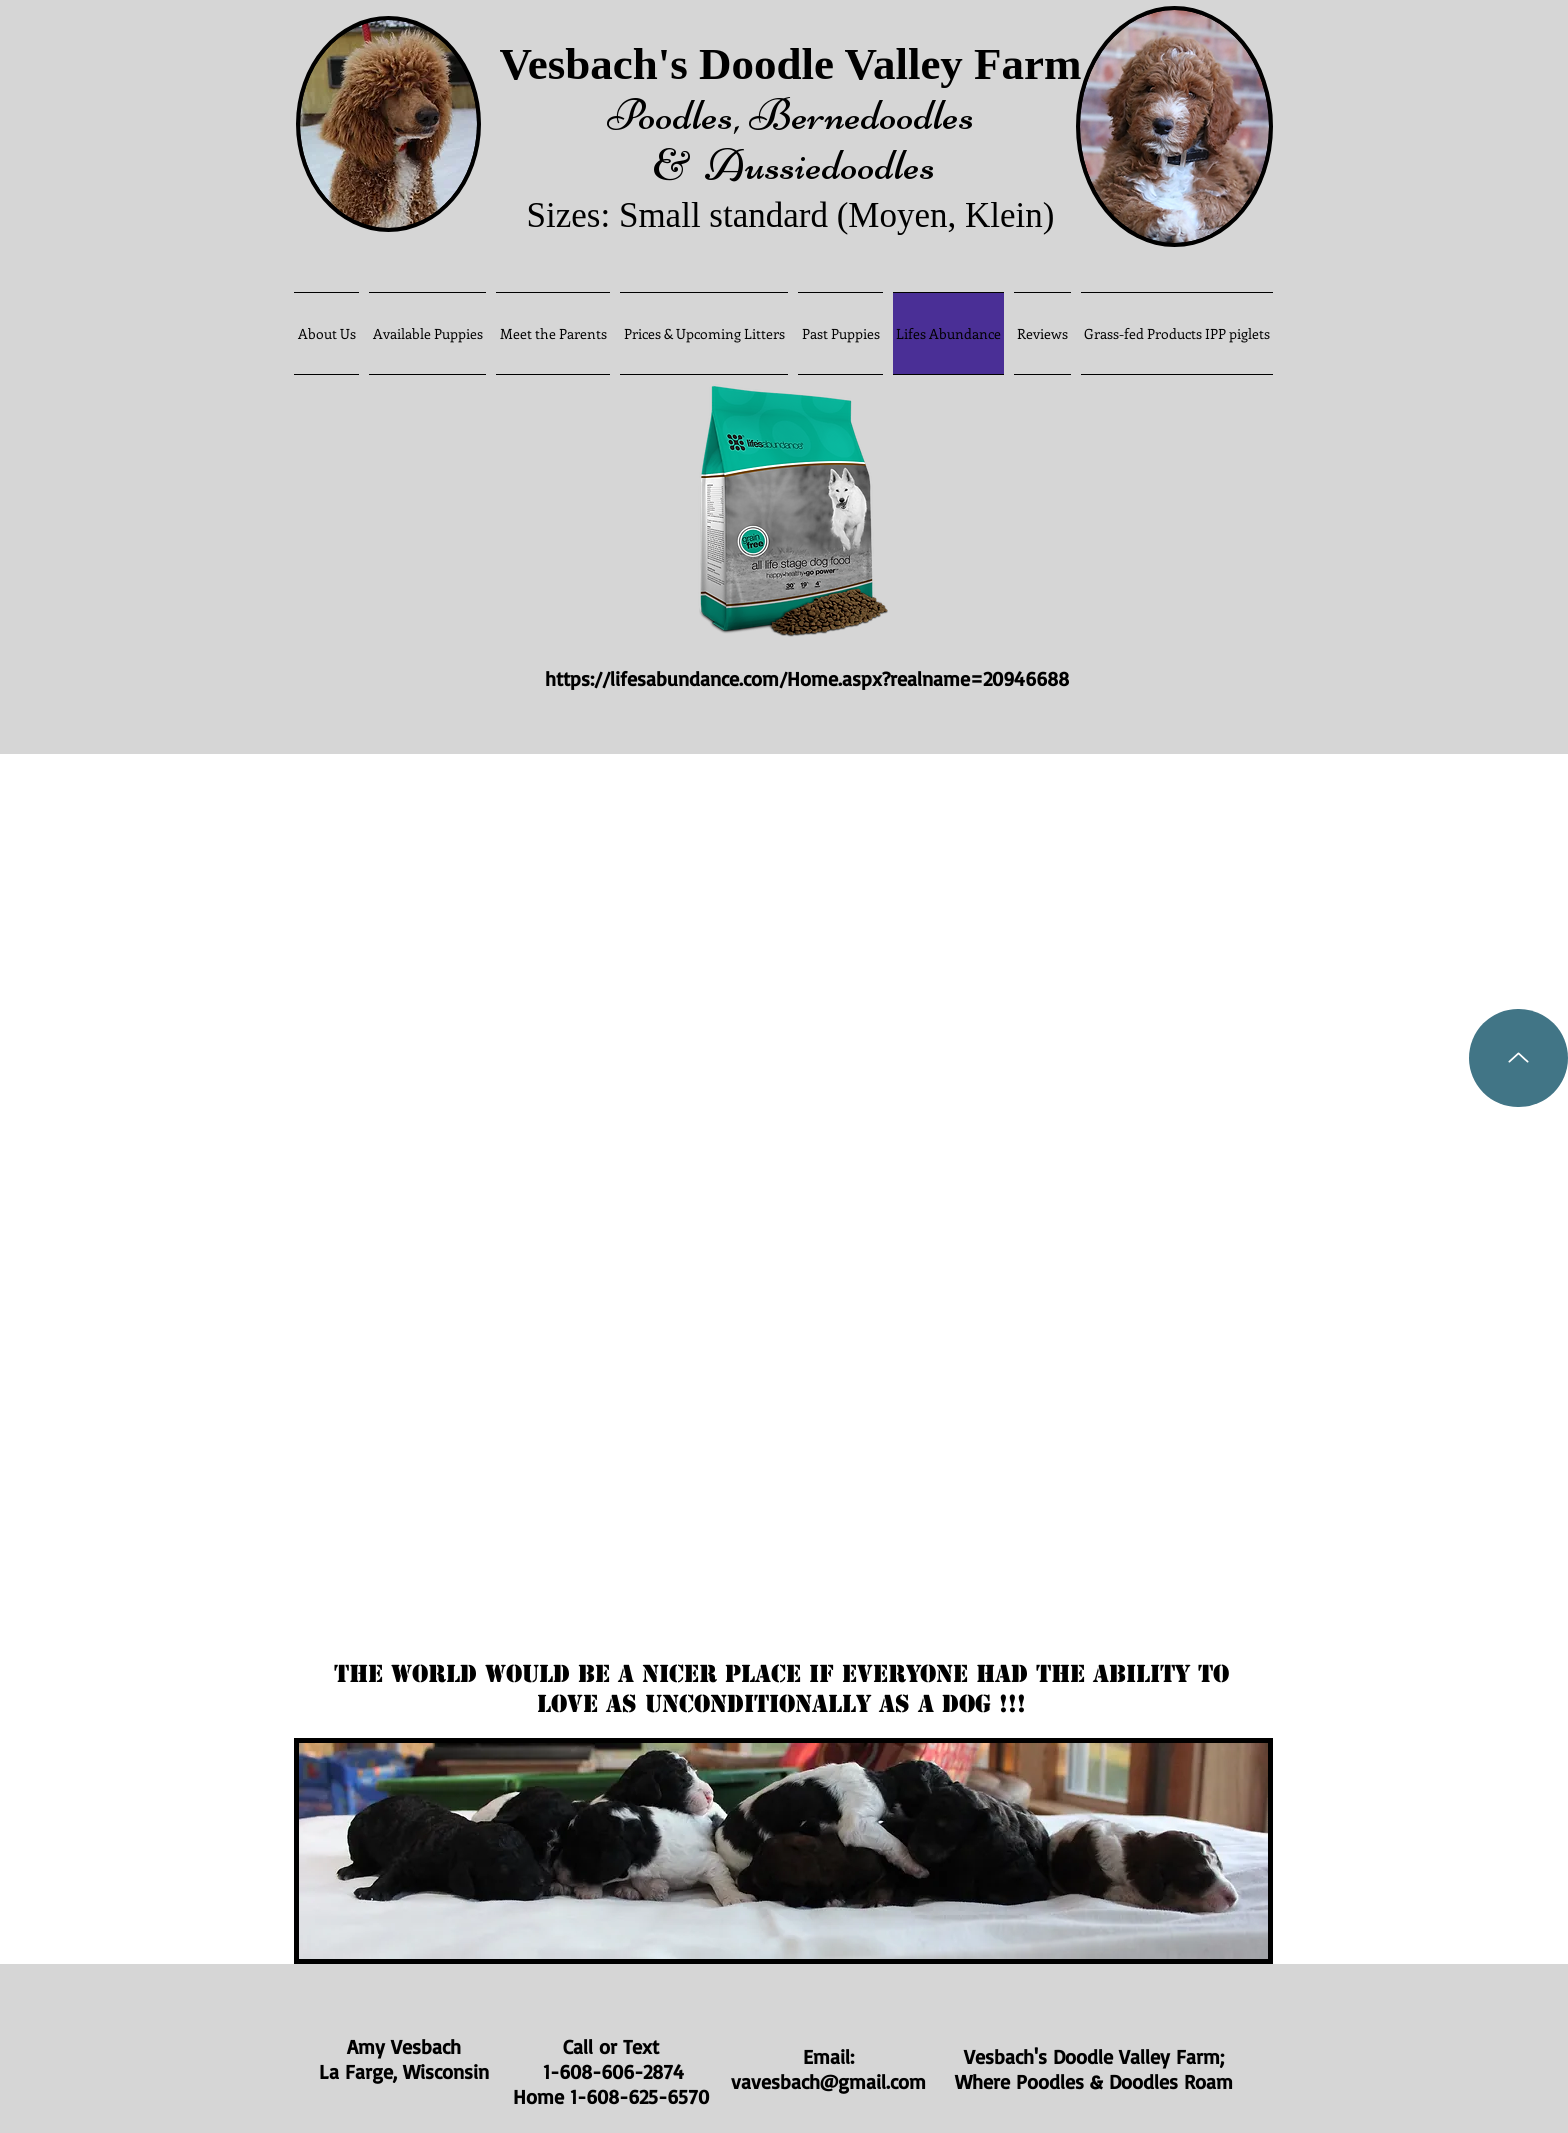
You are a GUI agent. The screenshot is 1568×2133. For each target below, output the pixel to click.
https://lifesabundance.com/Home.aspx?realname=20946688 (810, 678)
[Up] (1518, 1058)
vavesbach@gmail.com (828, 2081)
